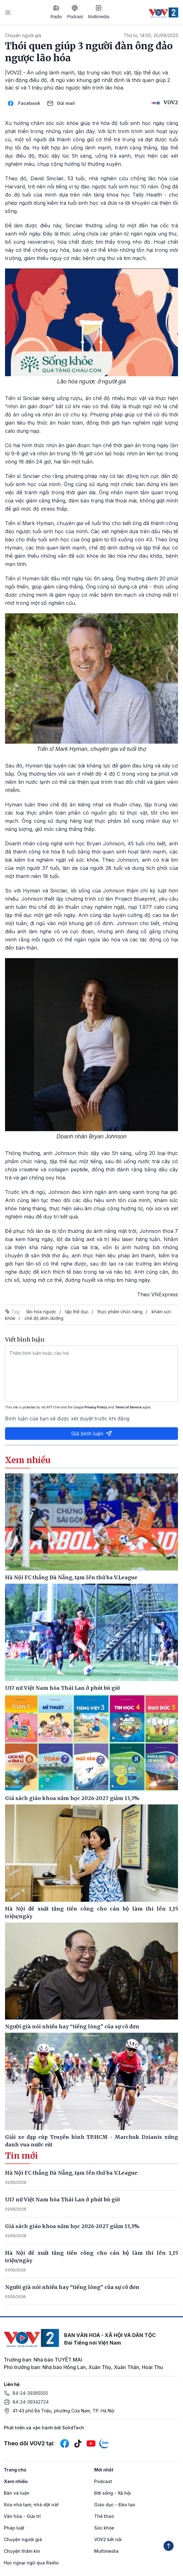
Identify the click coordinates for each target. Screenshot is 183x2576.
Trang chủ (15, 2469)
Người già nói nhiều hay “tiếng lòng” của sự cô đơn (72, 2287)
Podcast (75, 12)
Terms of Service (128, 1407)
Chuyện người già (23, 35)
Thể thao (104, 2516)
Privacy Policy (95, 1407)
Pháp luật (14, 2527)
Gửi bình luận (91, 1433)
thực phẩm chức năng (120, 1311)
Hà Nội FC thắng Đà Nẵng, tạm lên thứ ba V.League (71, 2173)
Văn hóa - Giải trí (22, 2516)
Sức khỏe (104, 2527)
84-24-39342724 (31, 2402)
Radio (56, 12)
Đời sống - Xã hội (112, 2493)
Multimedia (98, 12)
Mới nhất (103, 2469)
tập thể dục (77, 1311)
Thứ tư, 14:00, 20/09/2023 (151, 35)
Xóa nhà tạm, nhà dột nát (31, 2504)
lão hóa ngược (41, 1311)
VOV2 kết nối (108, 2539)
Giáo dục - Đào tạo (114, 2504)
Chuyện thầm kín (22, 2551)
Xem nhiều (16, 2481)
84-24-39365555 (30, 2393)
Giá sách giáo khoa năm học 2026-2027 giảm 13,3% (72, 2226)
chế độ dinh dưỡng (43, 1318)
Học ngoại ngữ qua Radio (31, 2562)
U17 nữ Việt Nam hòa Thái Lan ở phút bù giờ (62, 2199)
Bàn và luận (17, 2493)
